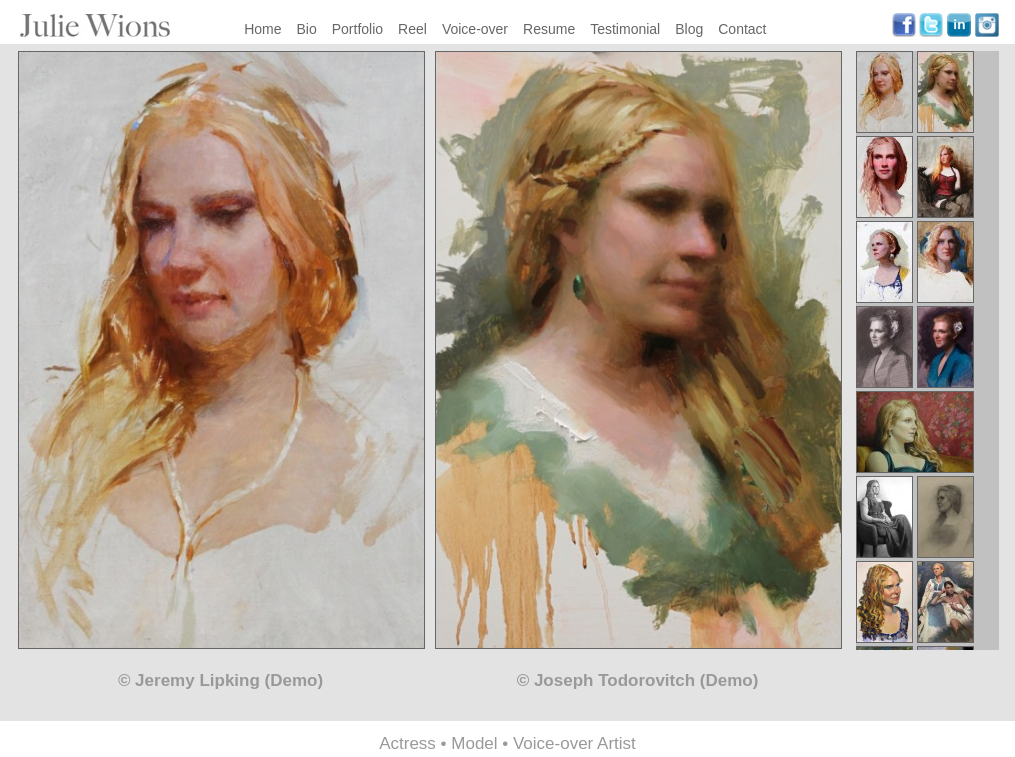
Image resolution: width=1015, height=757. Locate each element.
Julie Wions (95, 25)
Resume (549, 29)
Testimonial (625, 29)
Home (262, 29)
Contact (742, 29)
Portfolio (357, 29)
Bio (307, 29)
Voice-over (475, 29)
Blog (689, 29)
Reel (412, 29)
